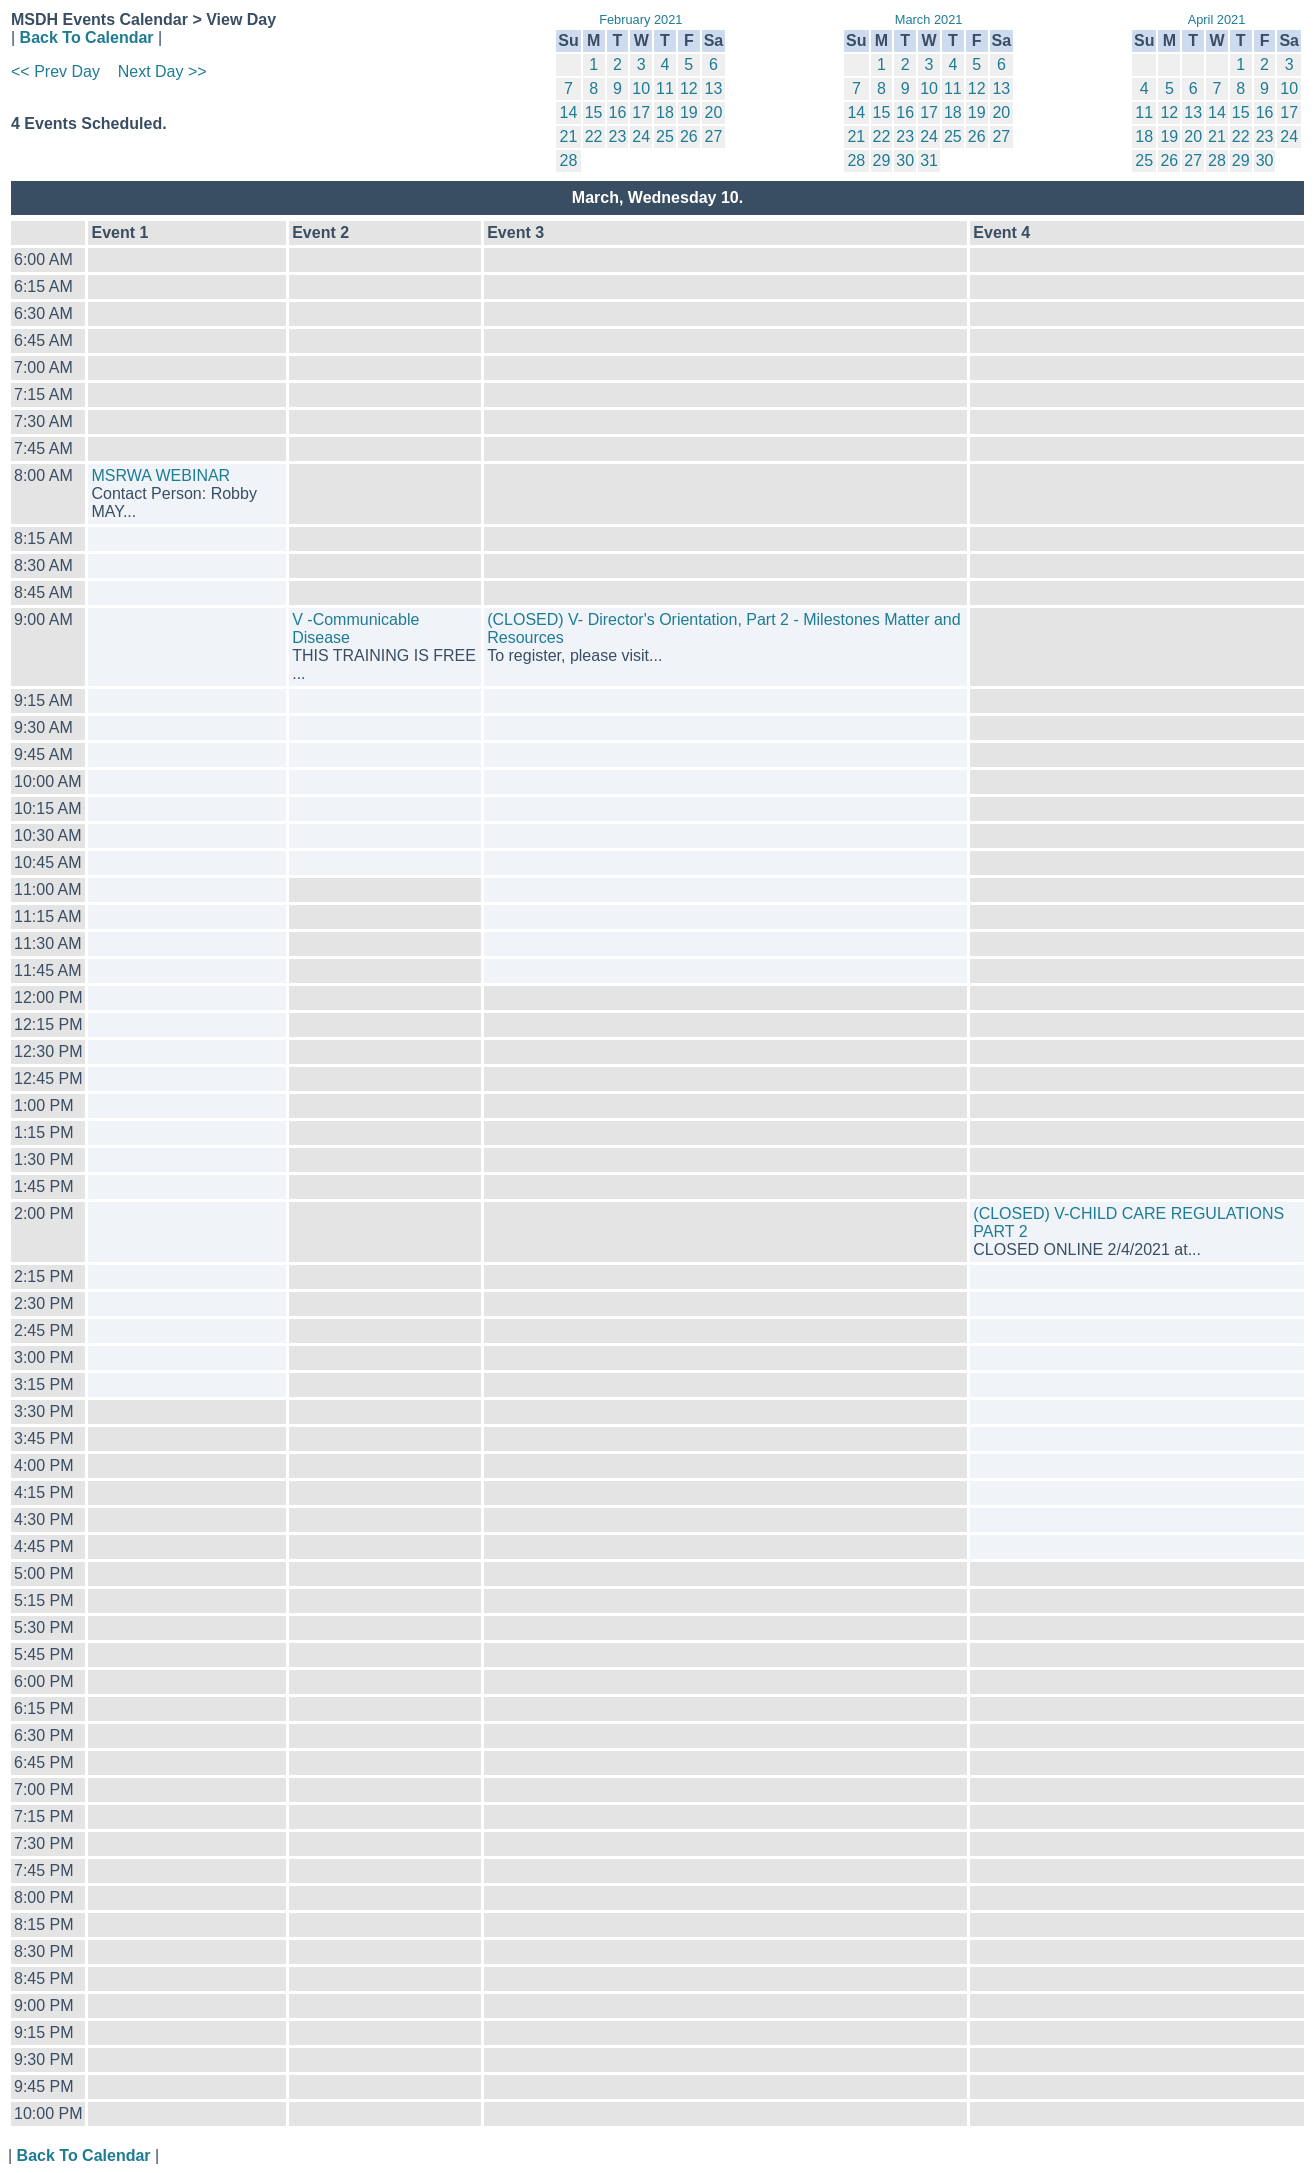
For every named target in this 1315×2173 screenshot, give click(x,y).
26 (689, 136)
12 (689, 88)
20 (714, 112)
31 (929, 160)
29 (882, 160)
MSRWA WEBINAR (160, 475)
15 (594, 112)
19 (689, 112)
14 (569, 112)
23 (618, 136)
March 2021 (929, 19)
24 (641, 136)
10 (641, 88)
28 (569, 160)
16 (618, 112)
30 (905, 160)
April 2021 (1217, 19)
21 (569, 136)
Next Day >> (162, 71)
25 (665, 136)
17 (641, 112)
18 (665, 112)
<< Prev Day (55, 71)
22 (594, 136)
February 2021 (640, 19)
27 (714, 136)
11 (665, 88)
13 (714, 88)
